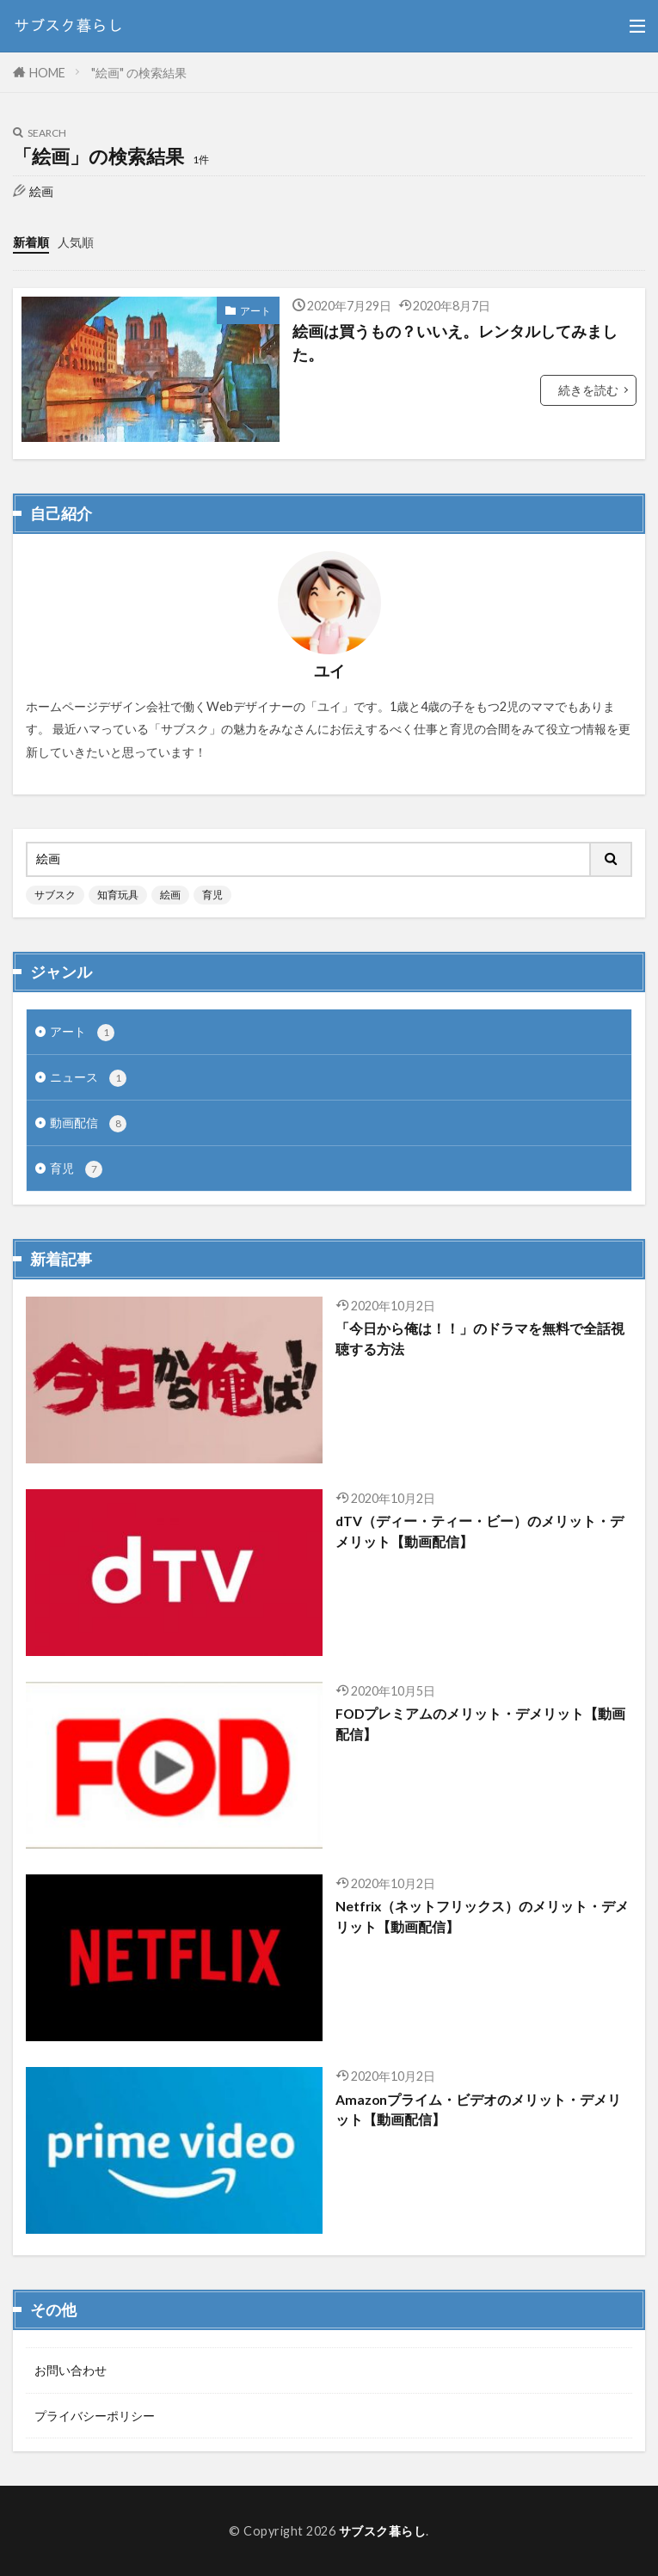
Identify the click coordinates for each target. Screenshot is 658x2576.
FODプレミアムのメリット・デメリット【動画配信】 (480, 1723)
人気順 (76, 242)
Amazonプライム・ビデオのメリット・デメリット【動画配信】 (478, 2109)
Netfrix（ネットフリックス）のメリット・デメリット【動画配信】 (482, 1916)
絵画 (170, 894)
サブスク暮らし (383, 2531)
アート (255, 310)
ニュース (88, 1078)
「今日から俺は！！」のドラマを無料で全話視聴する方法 (479, 1338)
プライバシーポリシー (94, 2415)
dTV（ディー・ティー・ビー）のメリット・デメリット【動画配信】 (479, 1531)
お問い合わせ (70, 2370)
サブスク (55, 894)
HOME (47, 72)
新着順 (31, 242)
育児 (212, 894)
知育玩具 (117, 894)
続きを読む (588, 390)
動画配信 (88, 1123)
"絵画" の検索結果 (139, 72)
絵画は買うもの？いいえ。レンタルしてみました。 (455, 343)
